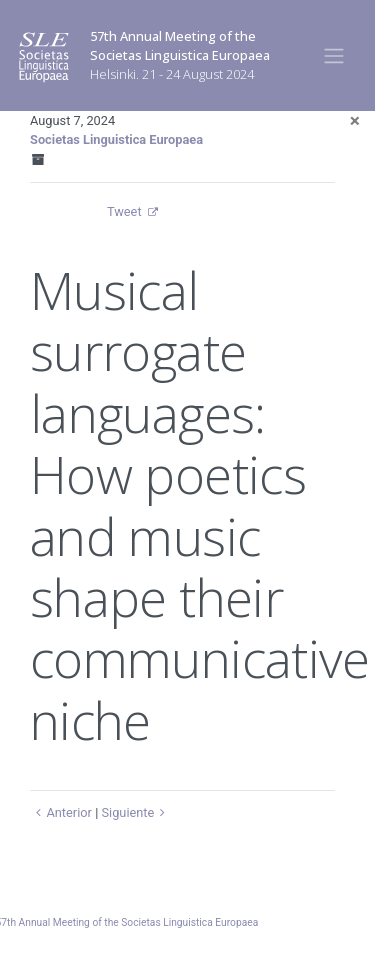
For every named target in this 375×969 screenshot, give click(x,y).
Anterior (61, 812)
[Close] (355, 120)
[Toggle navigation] (334, 55)
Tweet (124, 211)
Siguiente (135, 812)
